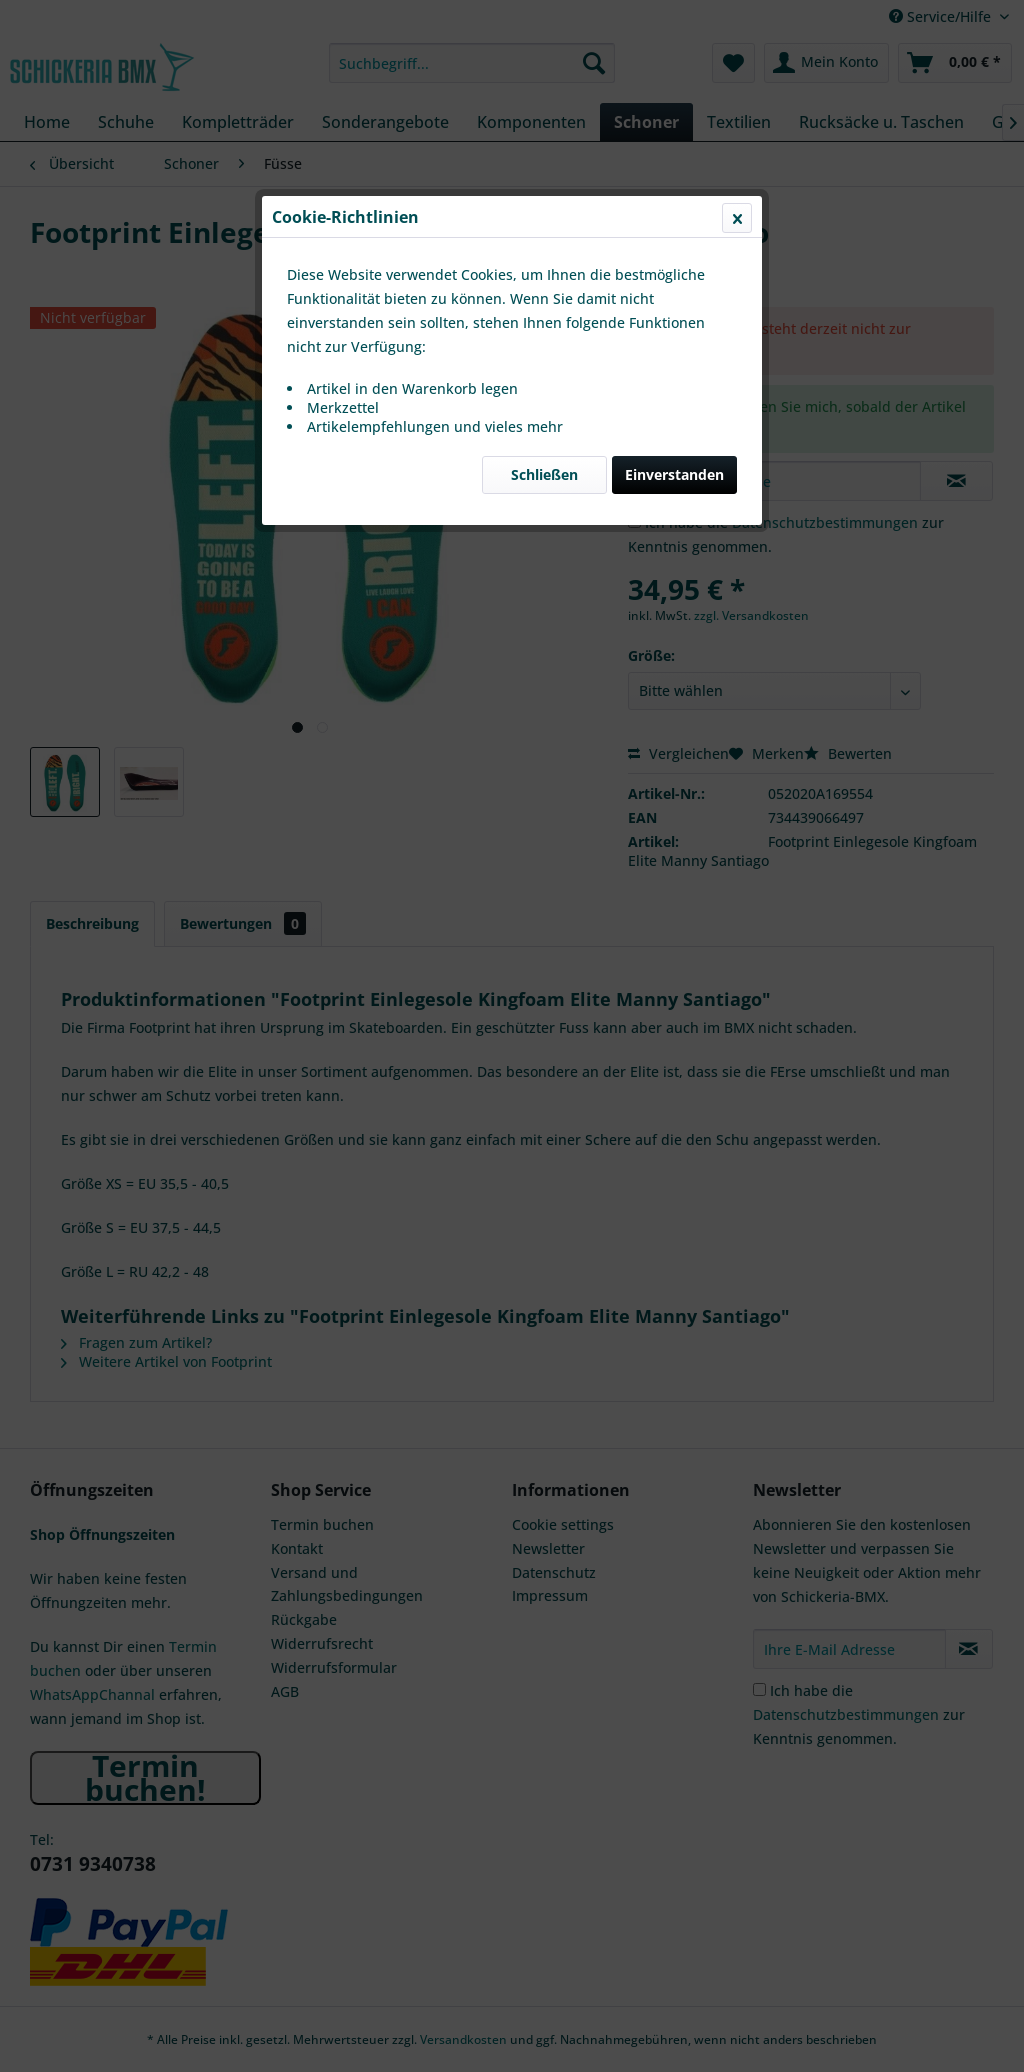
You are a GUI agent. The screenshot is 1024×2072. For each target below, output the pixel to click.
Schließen (544, 474)
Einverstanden (674, 474)
